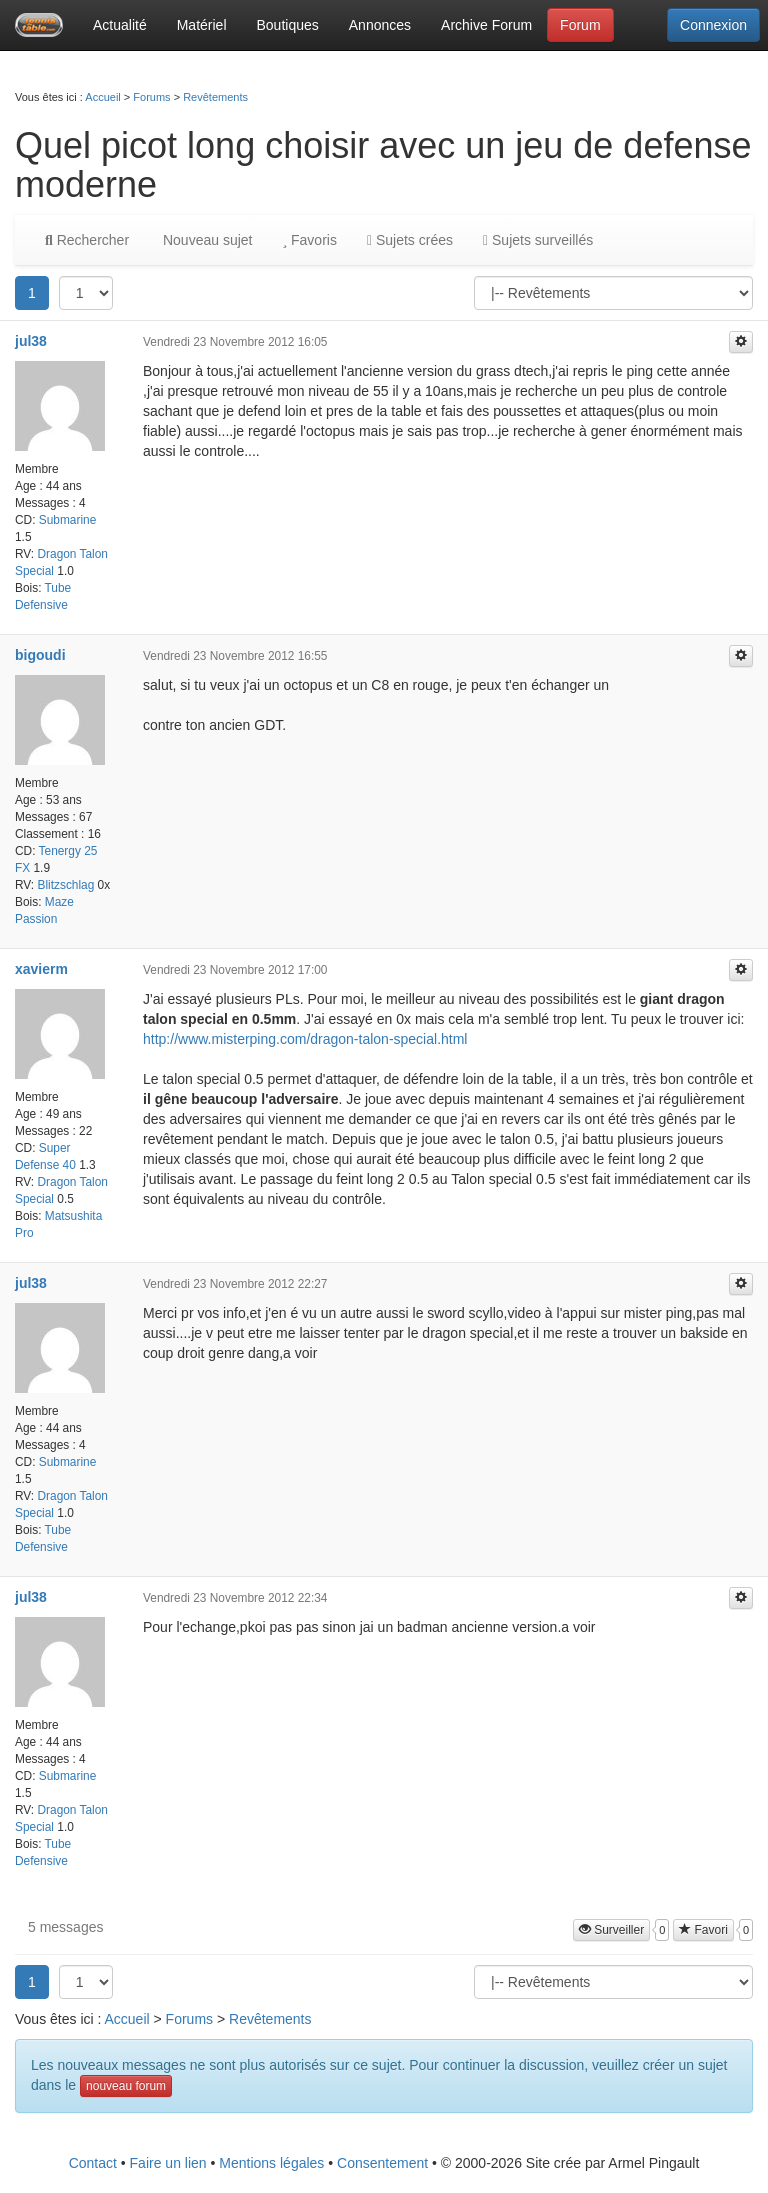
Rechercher (87, 240)
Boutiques (288, 25)
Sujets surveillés (538, 240)
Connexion (713, 25)
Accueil (102, 97)
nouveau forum (126, 2086)
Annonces (380, 25)
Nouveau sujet (205, 240)
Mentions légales (271, 2163)
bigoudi (40, 655)
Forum (580, 25)
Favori (703, 1930)
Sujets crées (410, 240)
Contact (93, 2163)
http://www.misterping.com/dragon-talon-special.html (305, 1039)
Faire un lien (168, 2163)
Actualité (120, 25)
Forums (151, 97)
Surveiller (611, 1930)
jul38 (31, 341)
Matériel (202, 25)
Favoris (309, 240)
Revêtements (215, 97)
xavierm (41, 969)
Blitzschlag (65, 885)
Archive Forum (486, 25)
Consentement (382, 2163)
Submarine (68, 520)
